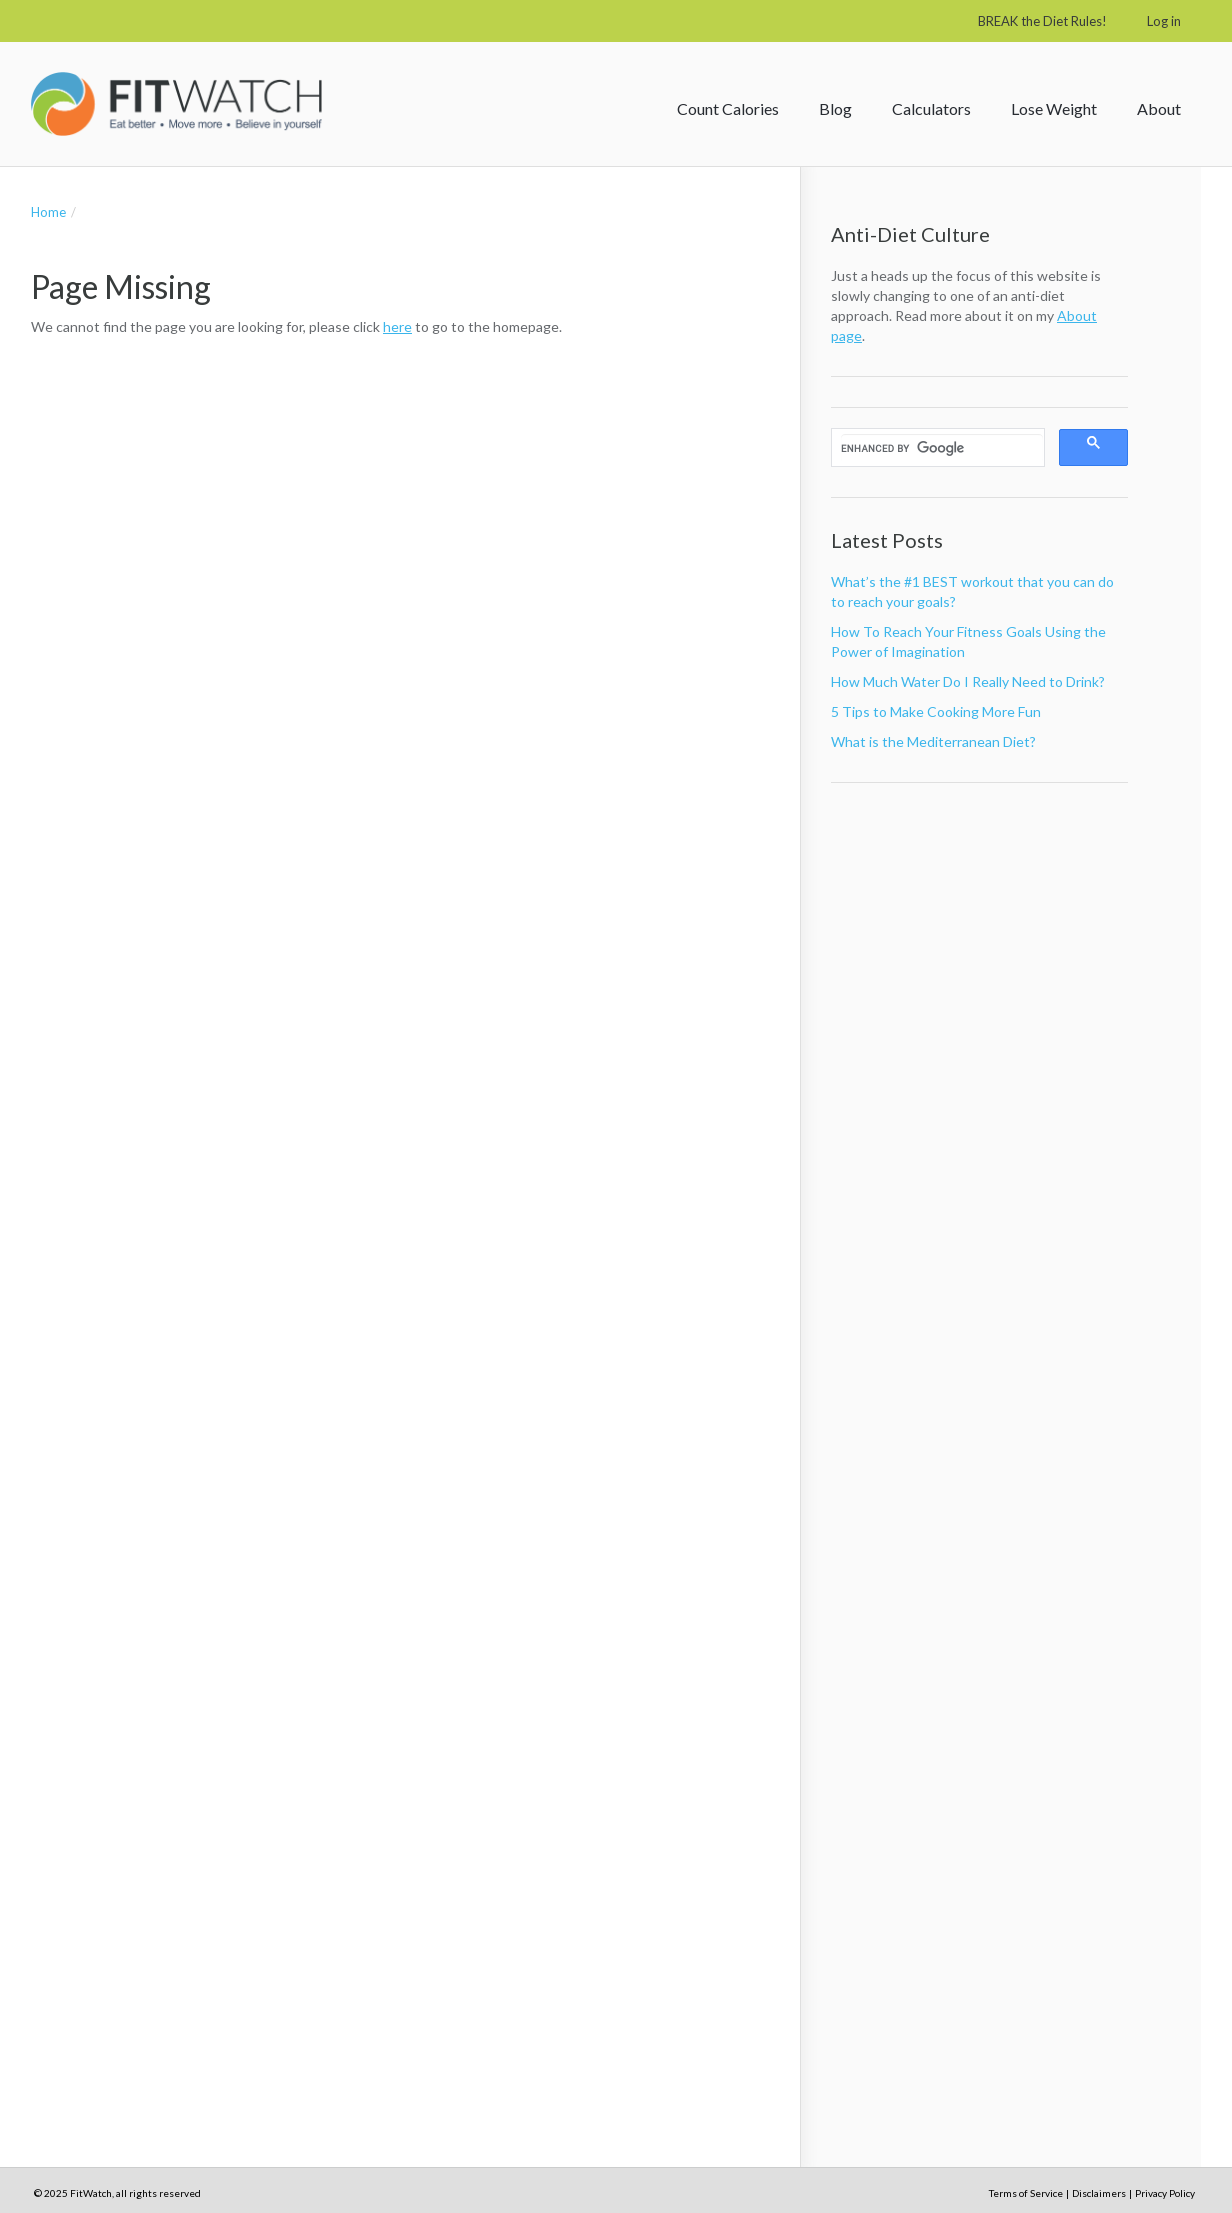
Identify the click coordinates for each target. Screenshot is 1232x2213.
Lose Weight (1054, 108)
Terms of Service (1026, 2193)
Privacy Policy (1165, 2193)
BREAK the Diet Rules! (1042, 21)
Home (48, 212)
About (1159, 108)
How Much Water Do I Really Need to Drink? (968, 681)
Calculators (931, 108)
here (397, 326)
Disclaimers (1099, 2193)
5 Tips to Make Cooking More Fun (936, 711)
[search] (942, 448)
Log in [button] (1164, 21)
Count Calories (728, 108)
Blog (835, 108)
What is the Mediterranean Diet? (933, 741)
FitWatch (176, 104)
